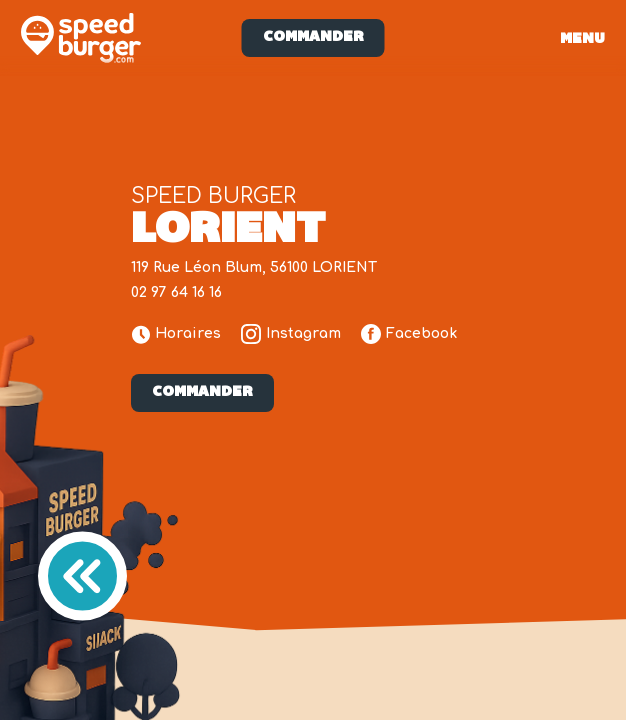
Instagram (291, 334)
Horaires (176, 334)
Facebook (409, 334)
